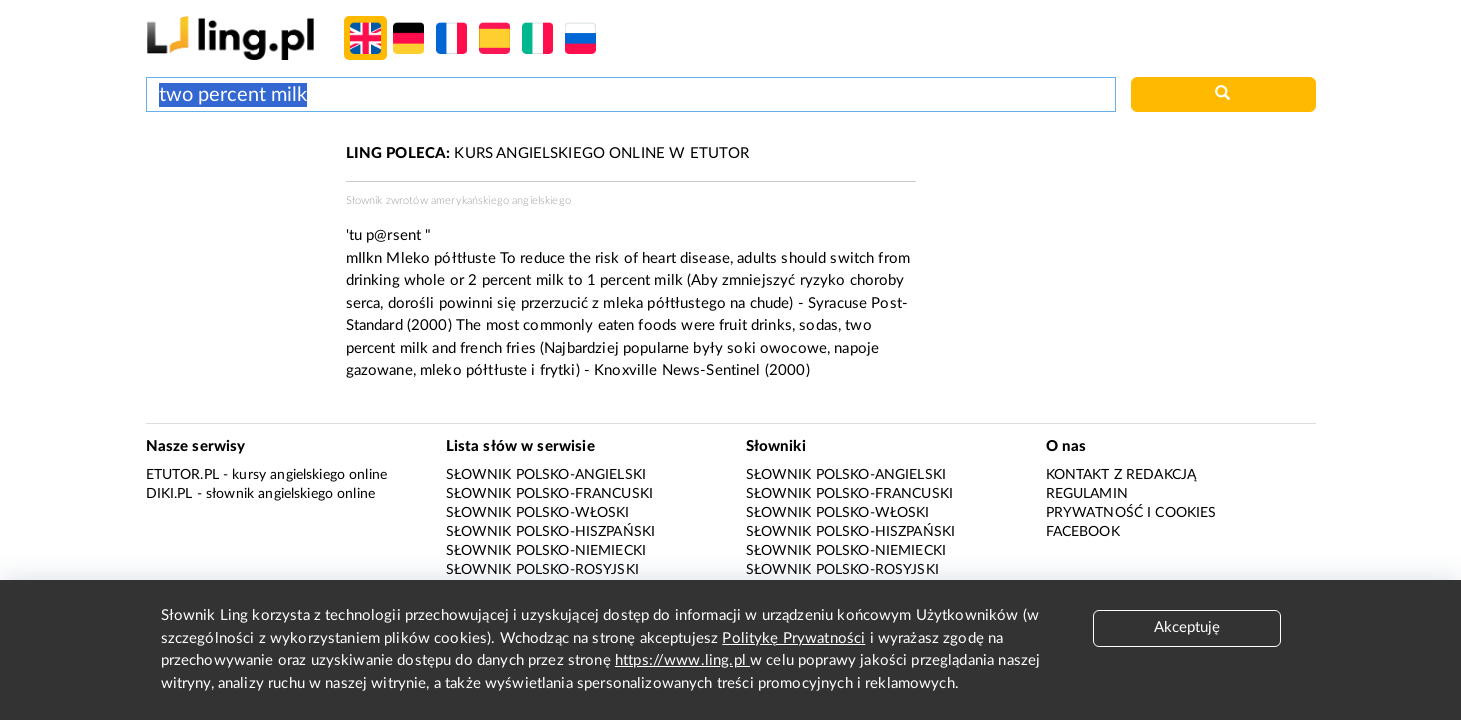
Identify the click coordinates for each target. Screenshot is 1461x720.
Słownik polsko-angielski (546, 475)
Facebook (1083, 532)
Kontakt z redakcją (1121, 475)
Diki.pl (169, 494)
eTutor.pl (182, 475)
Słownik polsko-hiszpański (551, 532)
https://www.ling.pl (682, 660)
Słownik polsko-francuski (550, 494)
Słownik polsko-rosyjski (542, 570)
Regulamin (1087, 494)
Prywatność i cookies (1131, 513)
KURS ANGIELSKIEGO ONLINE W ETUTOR (548, 153)
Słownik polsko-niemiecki (546, 551)
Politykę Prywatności (793, 638)
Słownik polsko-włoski (538, 513)
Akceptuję (1187, 627)
